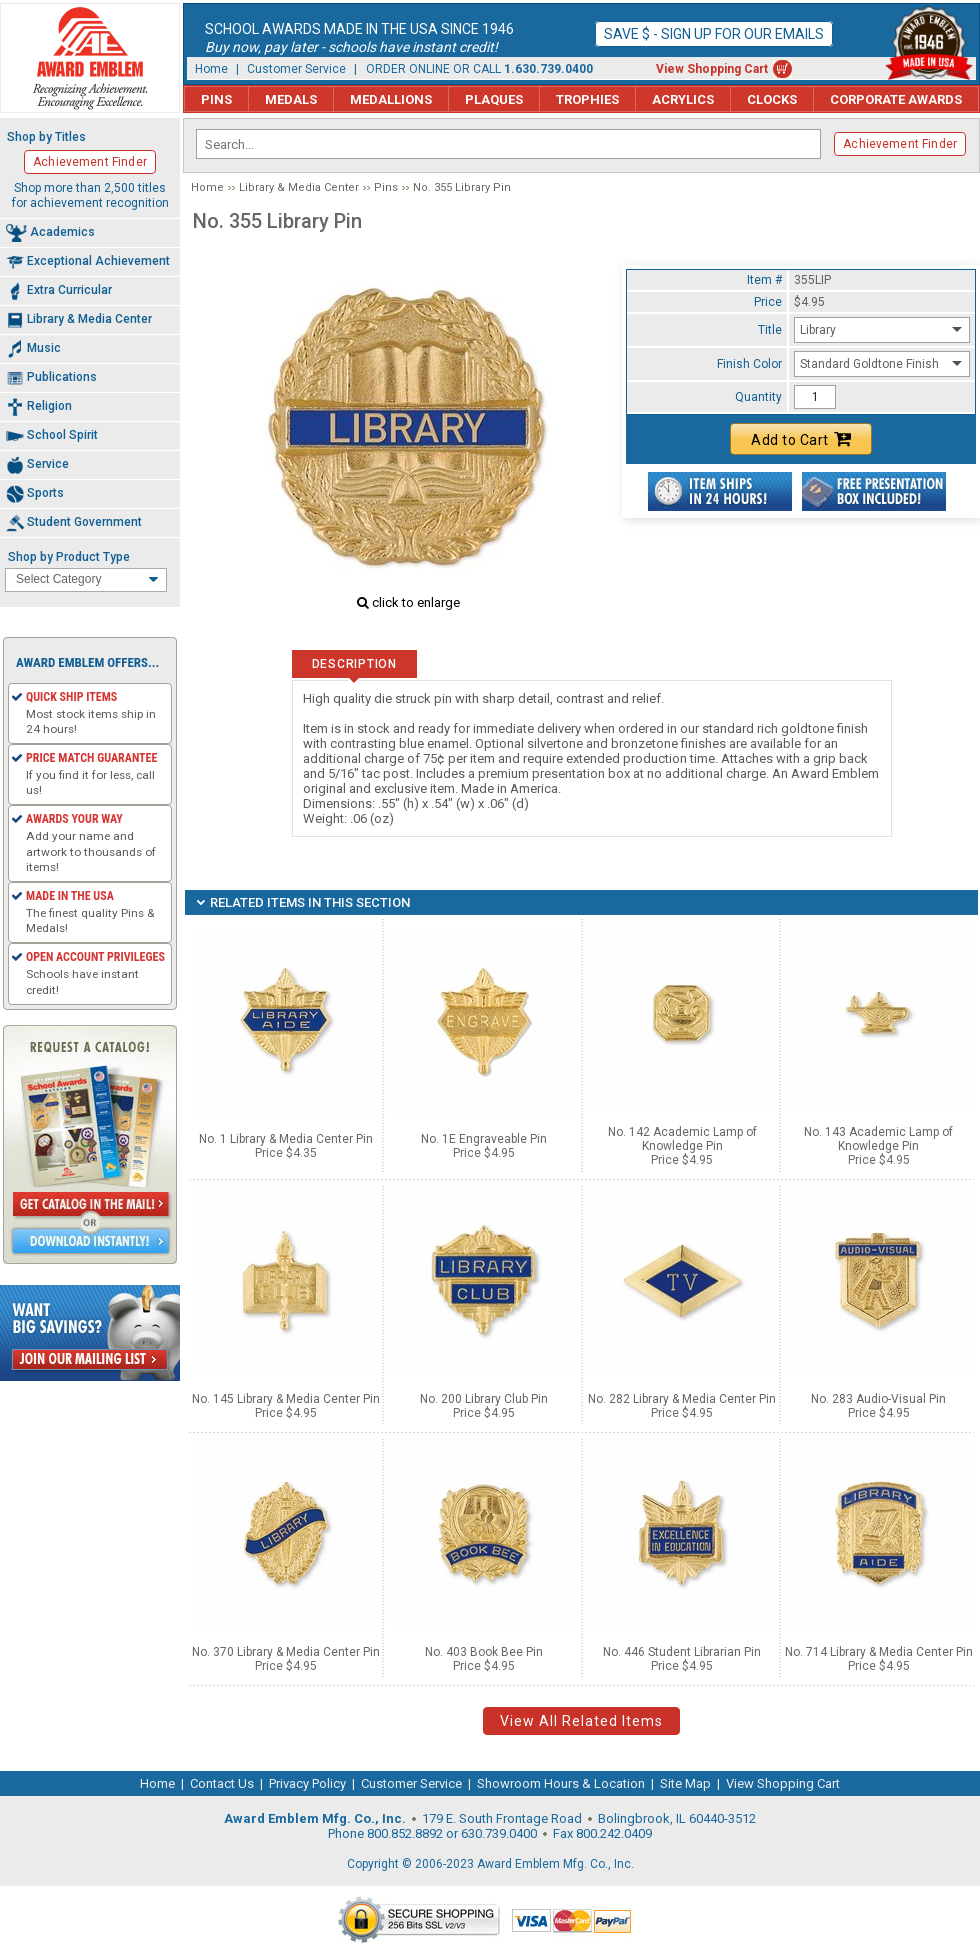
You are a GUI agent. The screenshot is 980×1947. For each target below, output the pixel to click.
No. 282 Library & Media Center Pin (682, 1399)
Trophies (587, 99)
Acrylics (683, 99)
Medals (291, 99)
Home (211, 69)
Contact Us (222, 1783)
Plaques (494, 99)
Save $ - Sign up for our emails (714, 34)
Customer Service (296, 69)
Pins (216, 99)
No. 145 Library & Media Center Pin (286, 1399)
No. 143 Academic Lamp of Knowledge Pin (878, 1139)
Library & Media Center (299, 187)
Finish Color (749, 364)
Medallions (391, 99)
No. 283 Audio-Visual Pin (878, 1399)
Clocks (772, 99)
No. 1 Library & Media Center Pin (286, 1139)
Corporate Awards (896, 99)
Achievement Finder (900, 144)
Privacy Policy (307, 1783)
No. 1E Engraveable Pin (484, 1139)
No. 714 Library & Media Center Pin (879, 1652)
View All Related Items (581, 1721)
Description (354, 664)
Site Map (685, 1783)
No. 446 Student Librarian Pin (682, 1652)
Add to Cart (801, 439)
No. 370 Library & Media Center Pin (286, 1652)
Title (770, 330)
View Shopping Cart (712, 69)
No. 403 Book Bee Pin (484, 1652)
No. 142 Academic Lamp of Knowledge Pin (682, 1139)
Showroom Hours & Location (561, 1783)
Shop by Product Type (69, 557)
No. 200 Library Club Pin (484, 1399)
